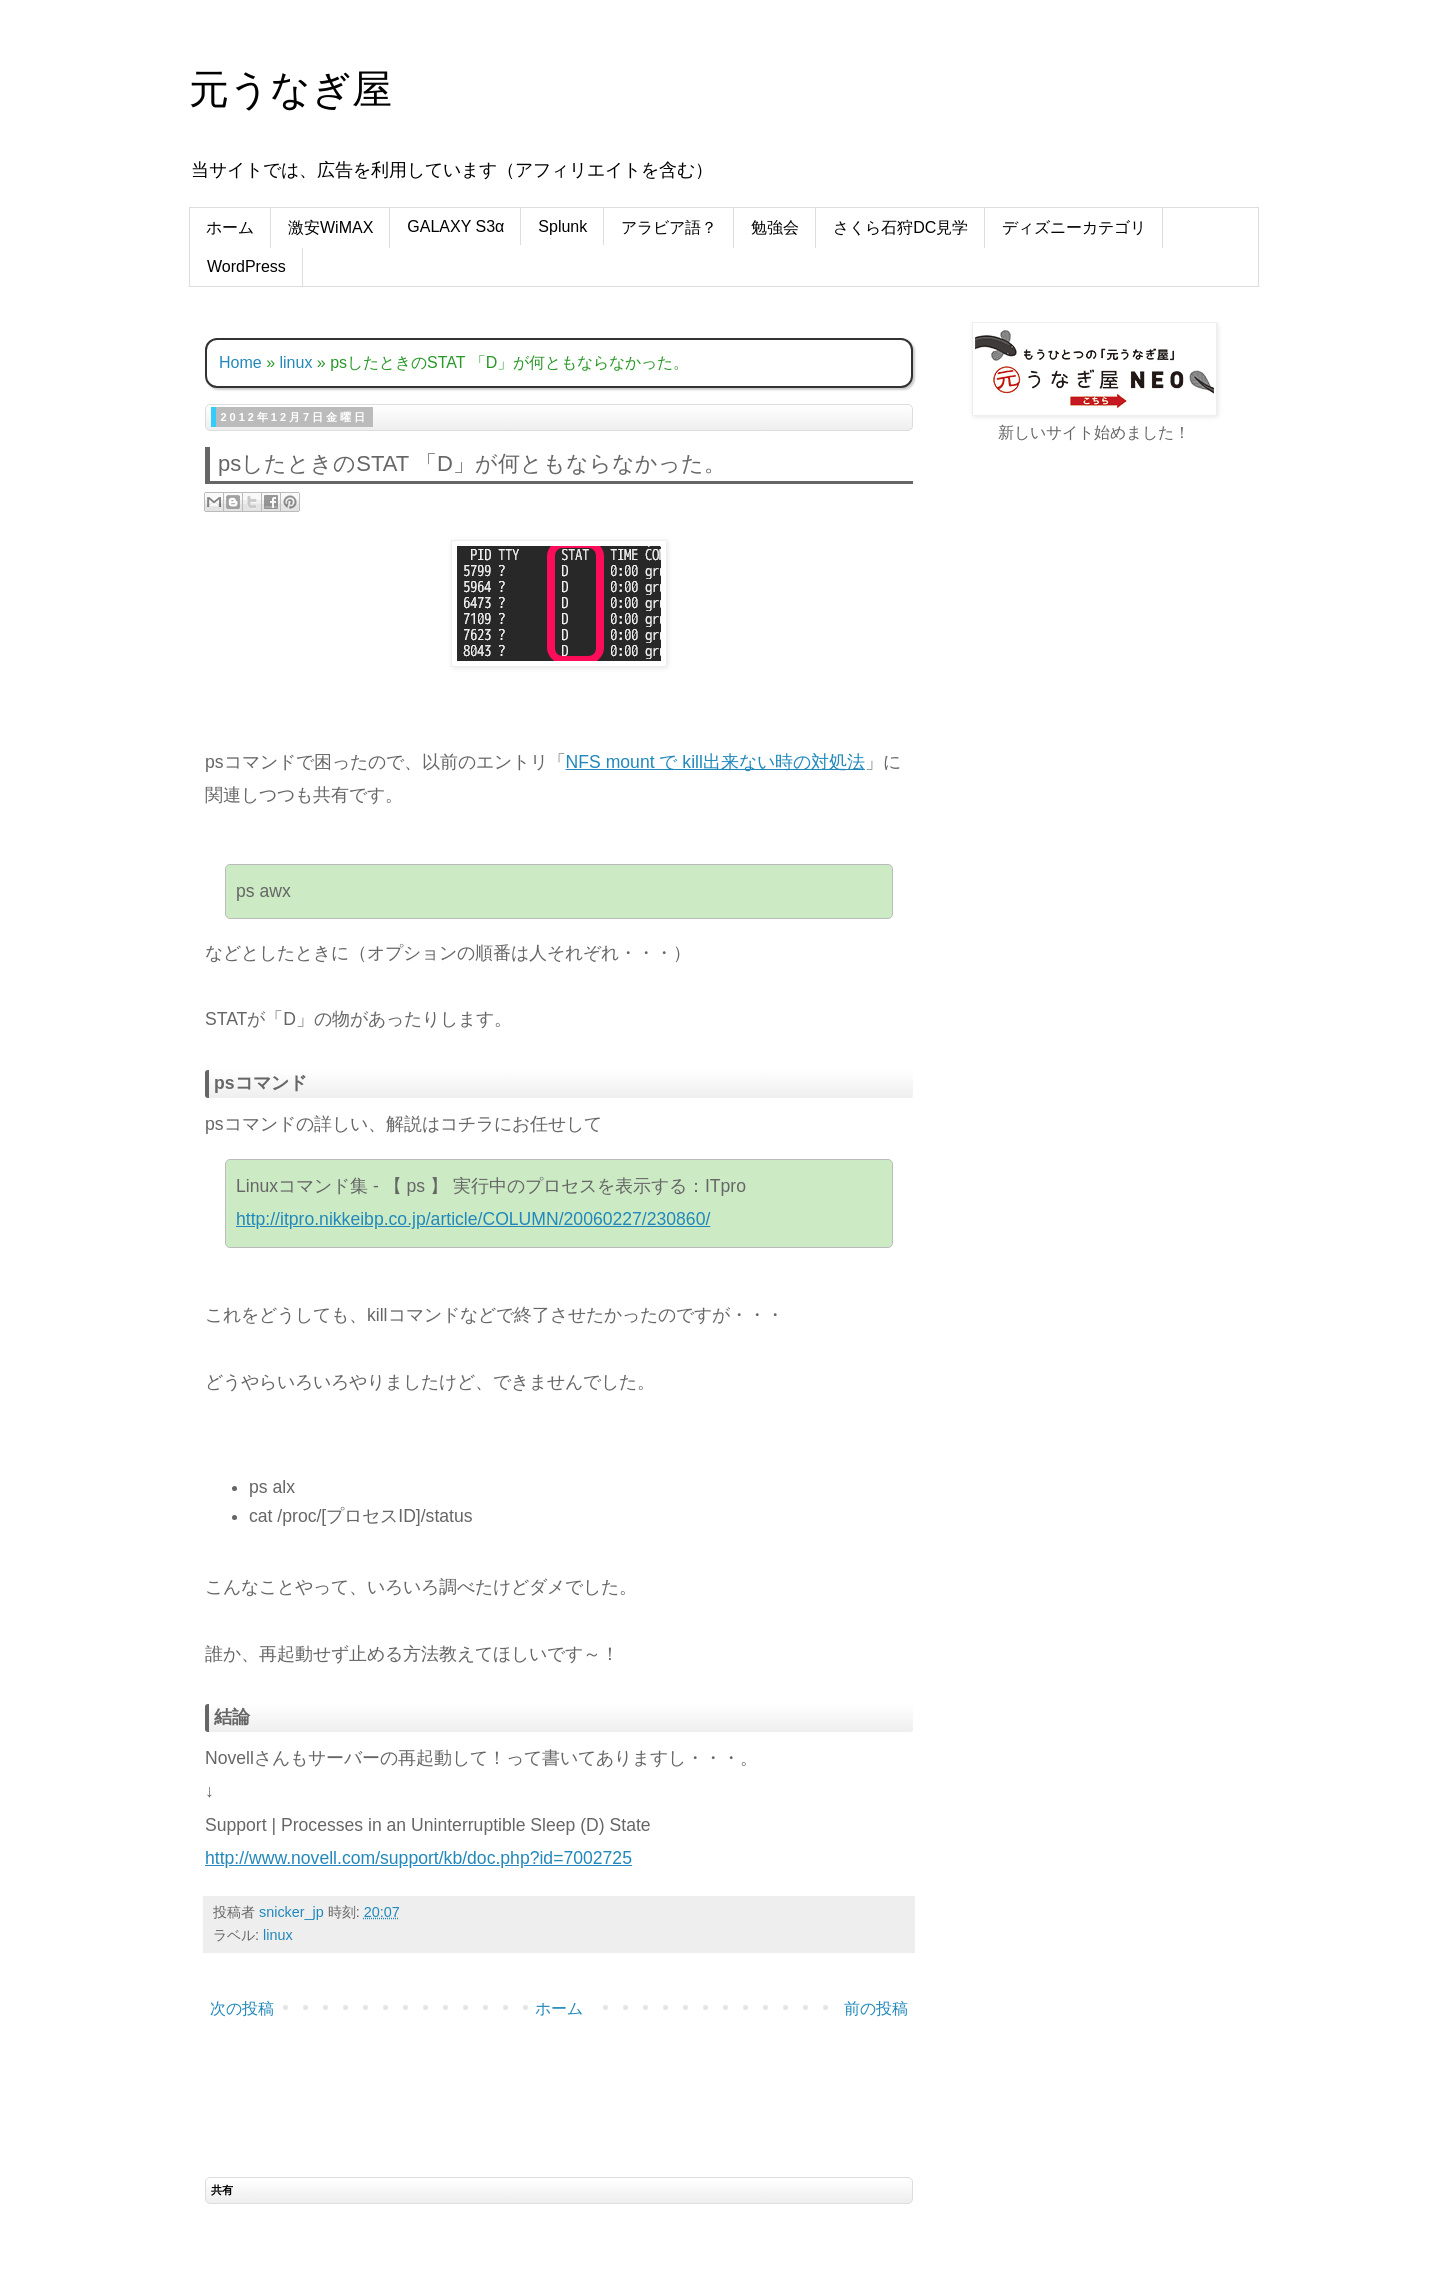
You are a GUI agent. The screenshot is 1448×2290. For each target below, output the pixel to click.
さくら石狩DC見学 (900, 227)
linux (295, 362)
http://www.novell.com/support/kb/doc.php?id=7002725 (418, 1858)
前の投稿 (876, 2008)
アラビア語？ (669, 227)
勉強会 (775, 227)
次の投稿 (242, 2008)
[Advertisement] (1094, 774)
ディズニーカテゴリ (1074, 227)
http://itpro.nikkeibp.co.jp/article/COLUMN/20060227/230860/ (473, 1219)
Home (240, 362)
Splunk (562, 226)
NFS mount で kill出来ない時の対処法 (715, 762)
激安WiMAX (330, 227)
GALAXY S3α (455, 226)
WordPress (246, 266)
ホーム (230, 227)
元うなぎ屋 (290, 89)
